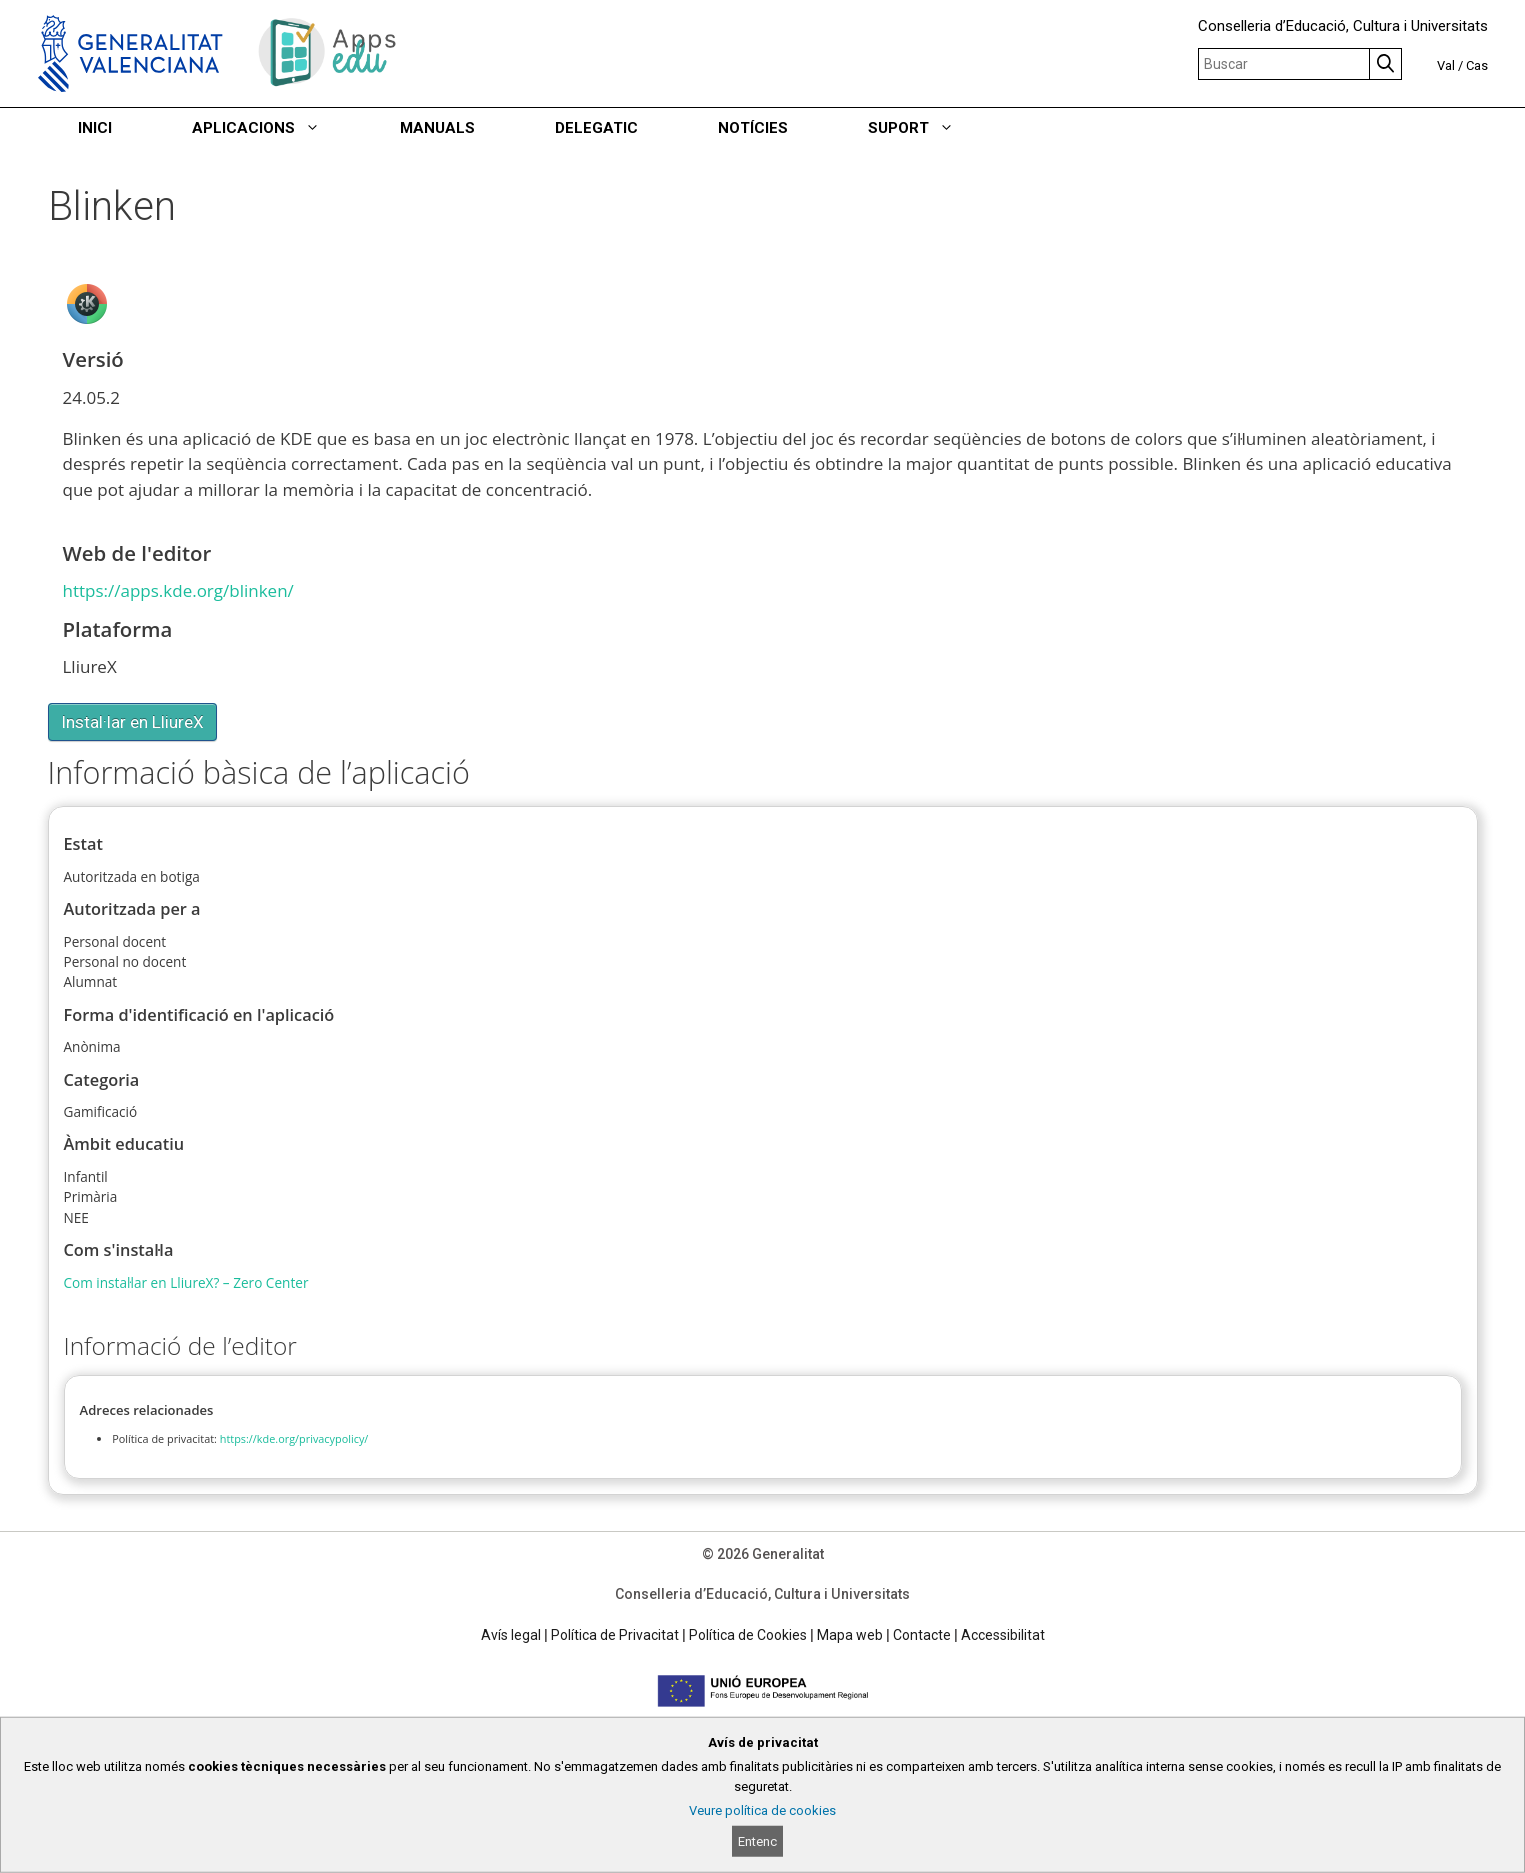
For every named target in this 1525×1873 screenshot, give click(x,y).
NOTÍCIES (753, 128)
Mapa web (850, 1635)
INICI (95, 128)
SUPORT (931, 128)
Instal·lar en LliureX (132, 722)
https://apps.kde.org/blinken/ (178, 590)
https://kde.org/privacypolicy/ (294, 1438)
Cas (1477, 65)
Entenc (757, 1841)
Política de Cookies (748, 1635)
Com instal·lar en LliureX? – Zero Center (186, 1282)
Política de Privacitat (615, 1635)
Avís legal (511, 1635)
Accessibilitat (1003, 1635)
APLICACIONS (276, 128)
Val (1446, 65)
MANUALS (437, 128)
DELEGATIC (596, 128)
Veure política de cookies (762, 1810)
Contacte (922, 1635)
